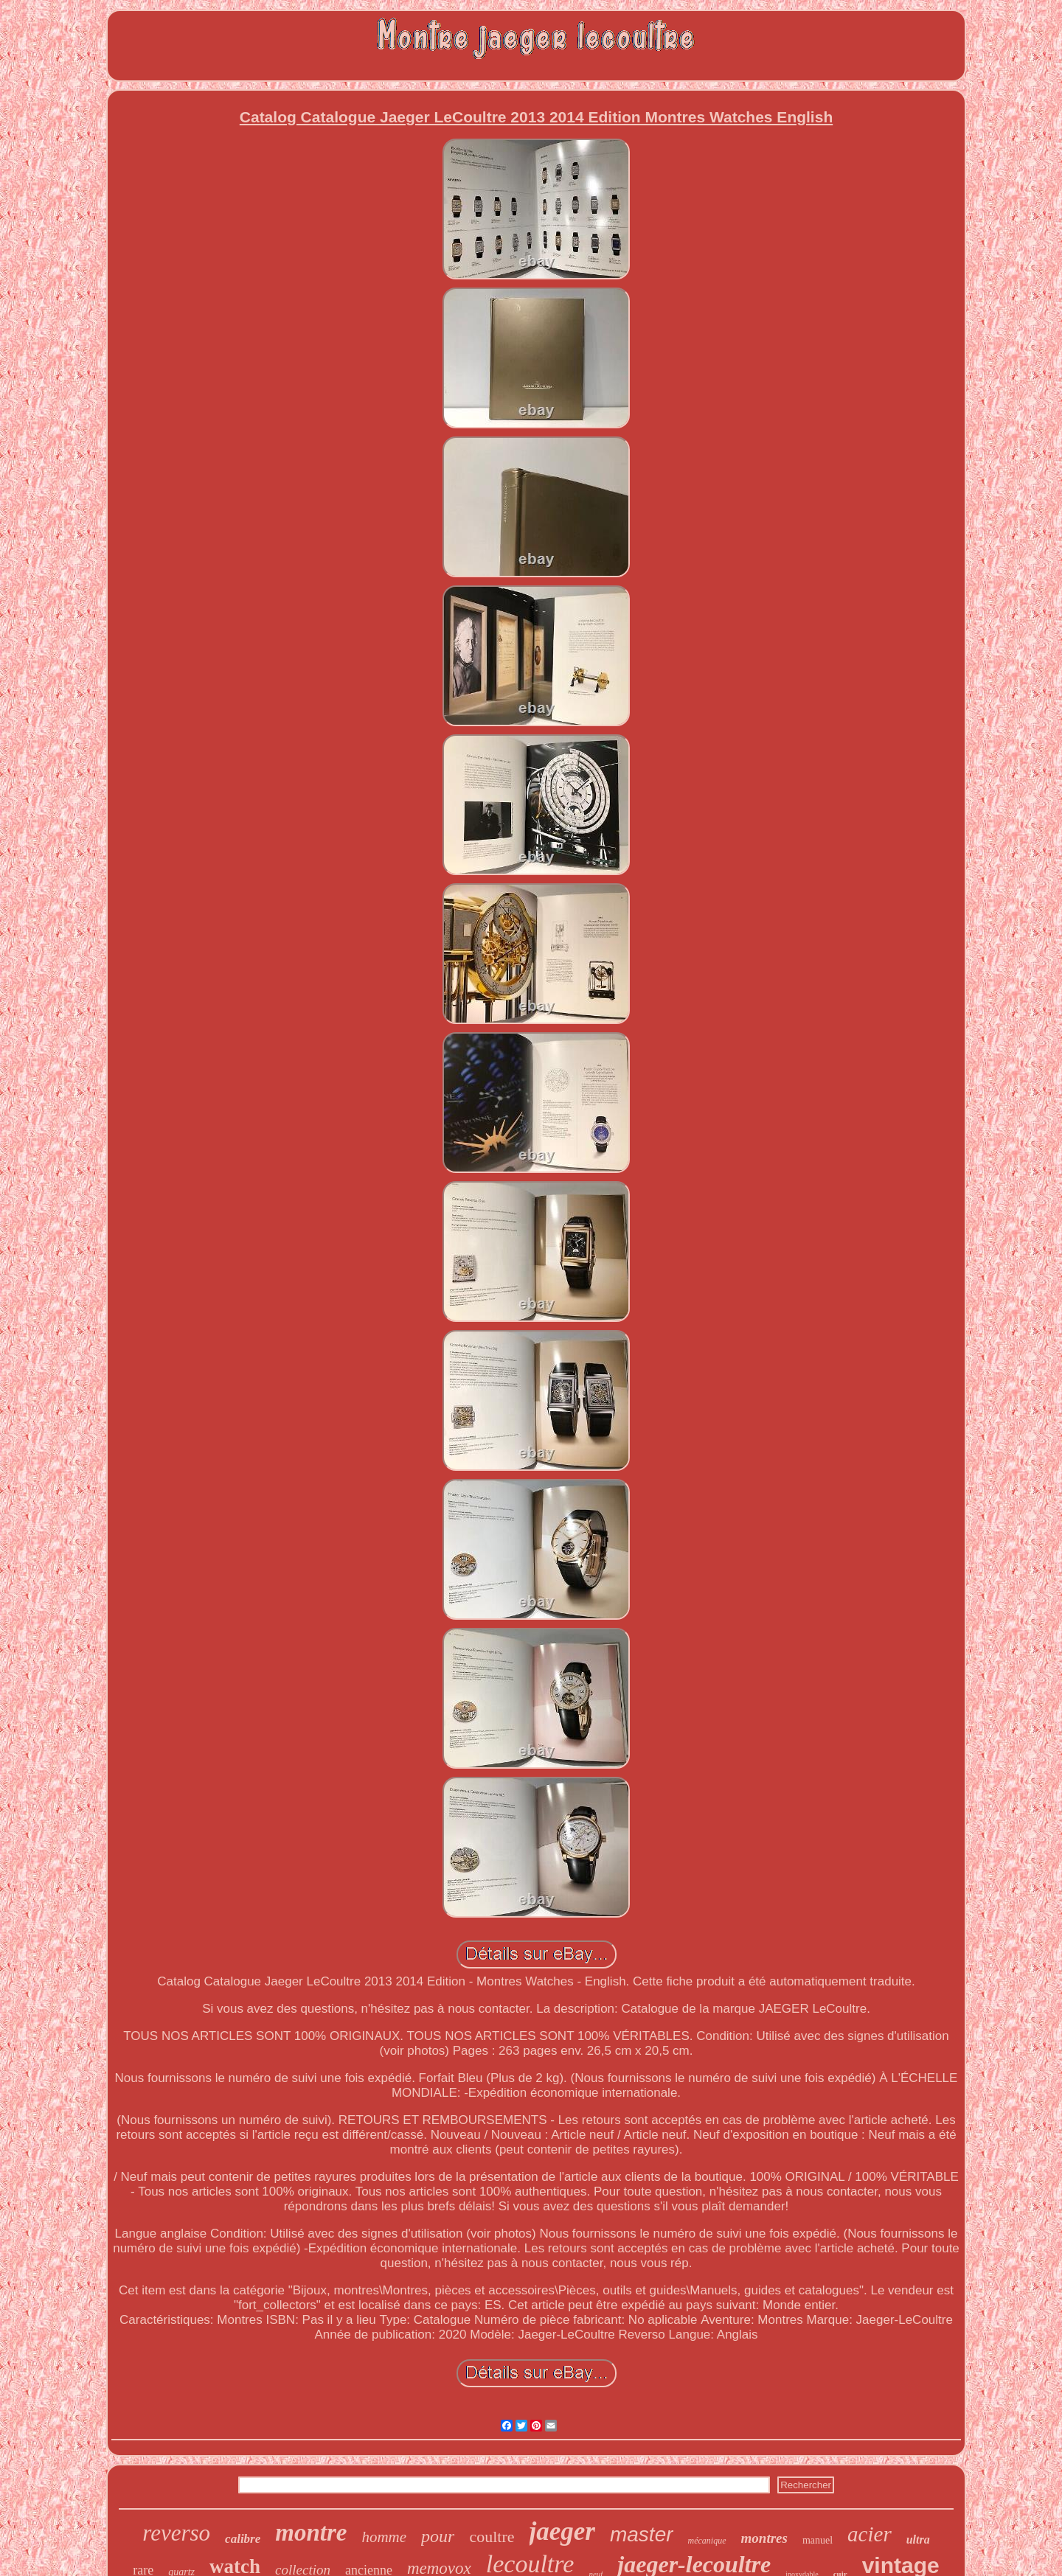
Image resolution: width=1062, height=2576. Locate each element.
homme (383, 2537)
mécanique (707, 2540)
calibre (242, 2539)
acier (869, 2534)
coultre (491, 2536)
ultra (918, 2539)
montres (764, 2538)
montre (311, 2532)
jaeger (562, 2531)
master (641, 2534)
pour (437, 2536)
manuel (817, 2540)
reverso (176, 2533)
